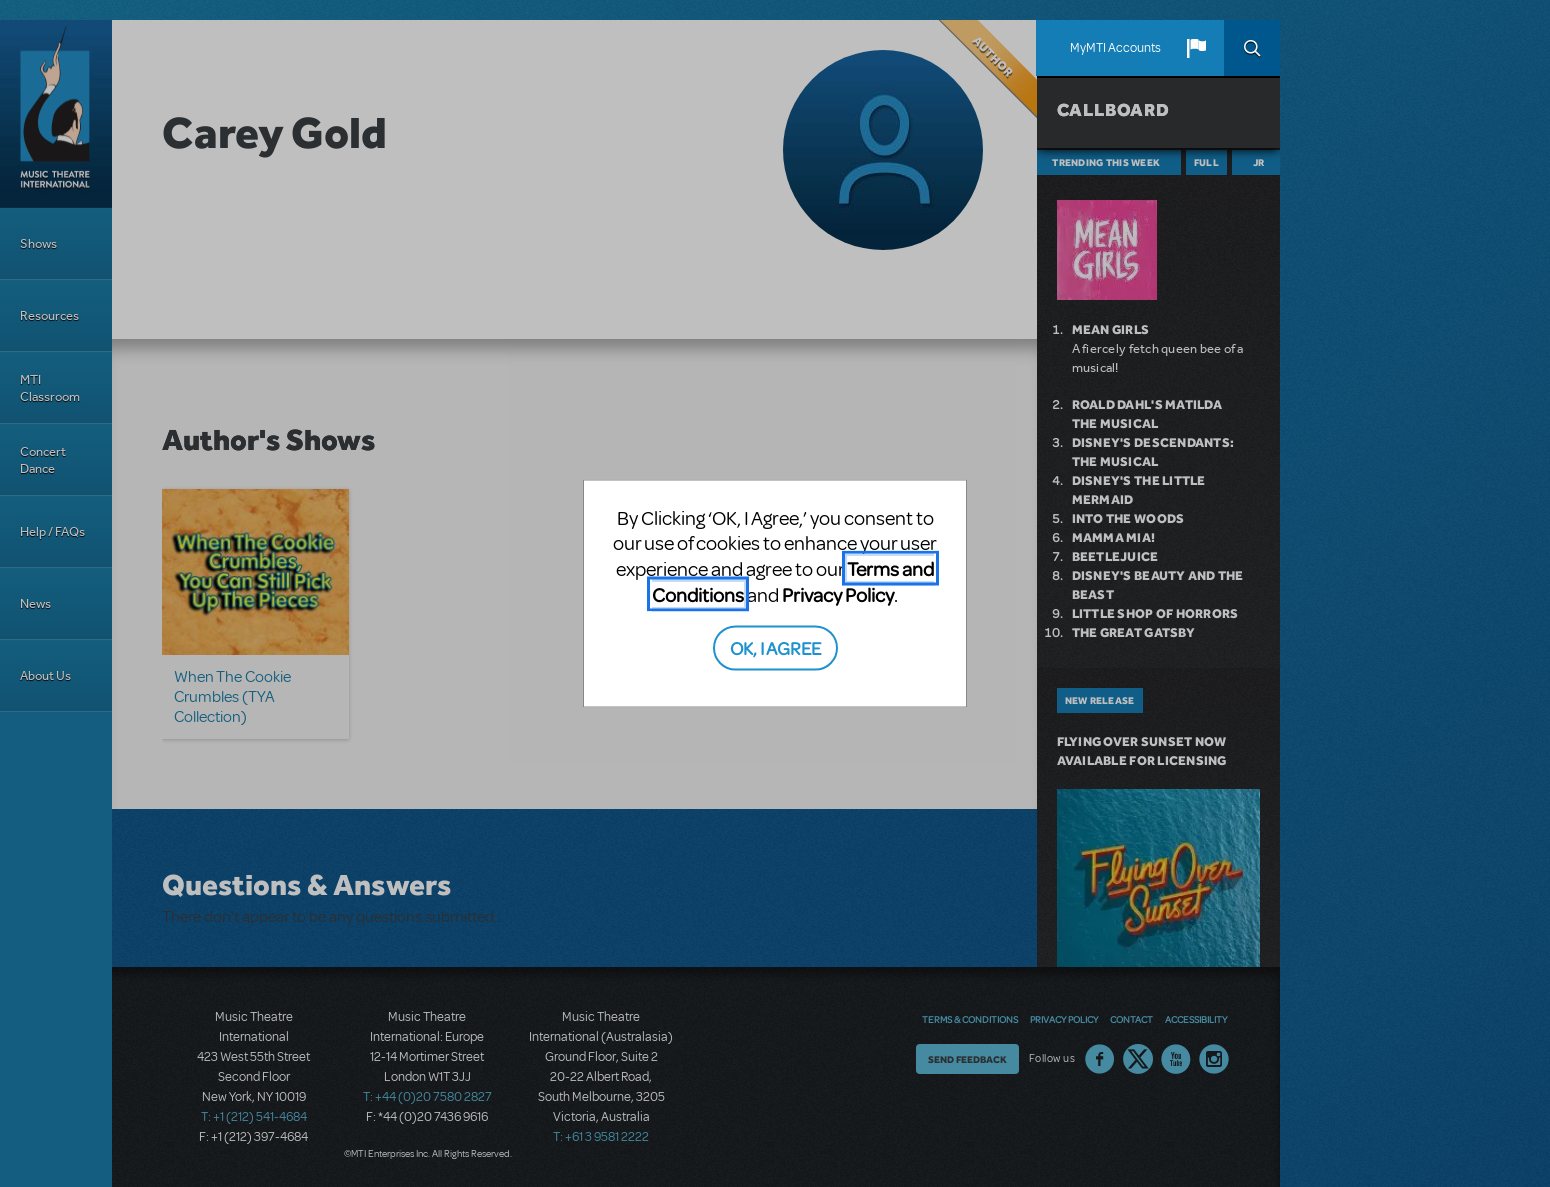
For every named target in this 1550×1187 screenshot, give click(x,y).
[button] (1196, 48)
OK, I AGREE (775, 647)
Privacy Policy (838, 593)
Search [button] (1252, 48)
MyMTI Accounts (1115, 48)
